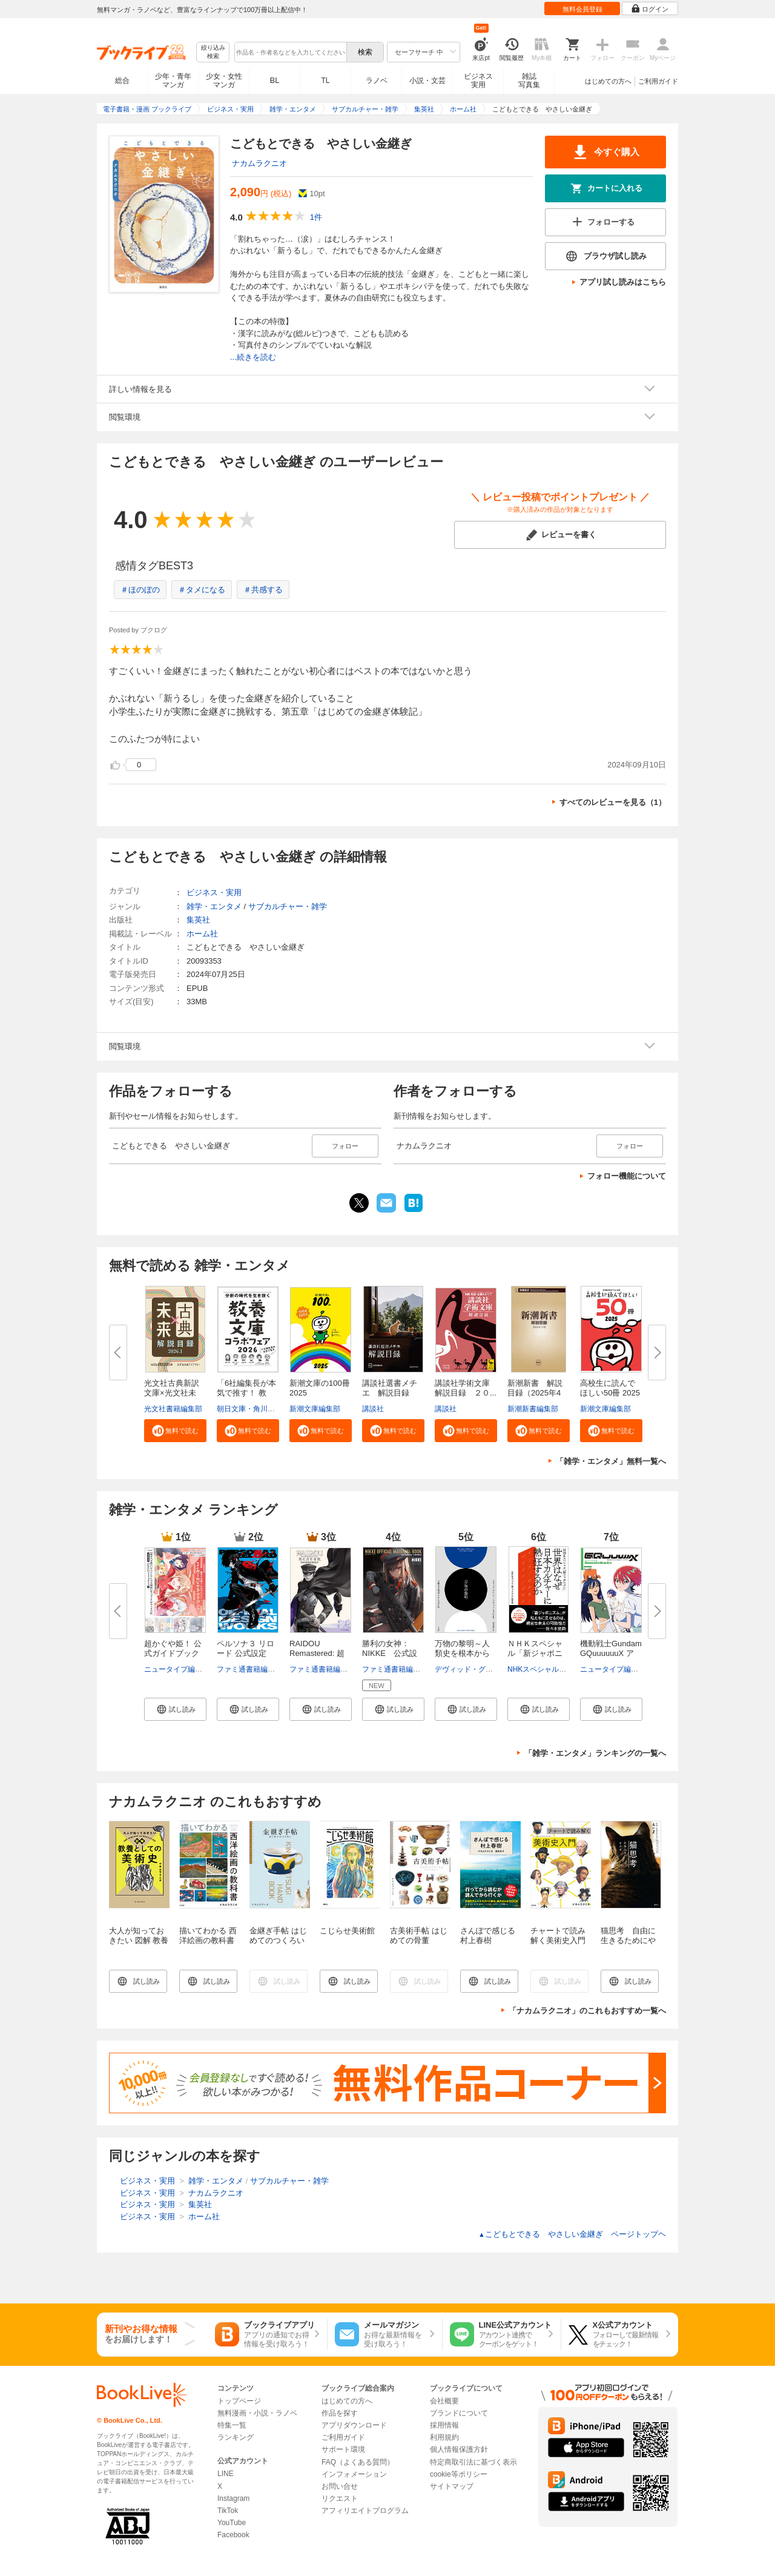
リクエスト (340, 2498)
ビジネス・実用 (214, 892)
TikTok (227, 2510)
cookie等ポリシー (458, 2474)
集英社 (198, 919)
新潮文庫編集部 (314, 1409)
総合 (122, 80)
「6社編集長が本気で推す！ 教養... (246, 1393)
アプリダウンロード (354, 2425)
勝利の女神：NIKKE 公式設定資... (389, 1653)
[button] (175, 1430)
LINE (225, 2473)
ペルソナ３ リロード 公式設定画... (245, 1653)
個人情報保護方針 (459, 2449)
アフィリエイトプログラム (365, 2510)
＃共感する (263, 589)
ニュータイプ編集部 (176, 1669)
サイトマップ (451, 2486)
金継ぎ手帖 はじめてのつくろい (278, 1935)
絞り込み (213, 52)
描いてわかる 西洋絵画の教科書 (208, 1935)
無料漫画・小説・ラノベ (257, 2413)
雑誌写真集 (529, 80)
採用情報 (444, 2425)
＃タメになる (201, 589)
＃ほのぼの (140, 589)
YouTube (231, 2522)
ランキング (235, 2437)
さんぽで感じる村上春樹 (487, 1935)
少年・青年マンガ (173, 80)
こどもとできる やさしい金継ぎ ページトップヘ (572, 2234)
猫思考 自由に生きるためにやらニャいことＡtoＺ (628, 1945)
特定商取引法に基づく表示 (473, 2462)
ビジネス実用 (478, 80)
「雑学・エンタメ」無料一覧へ (611, 1461)
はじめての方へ (608, 81)
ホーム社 (202, 933)
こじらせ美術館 (347, 1930)
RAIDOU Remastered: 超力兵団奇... (317, 1653)
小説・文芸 (427, 80)
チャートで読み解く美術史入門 (557, 1935)
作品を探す (340, 2413)
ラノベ (377, 80)
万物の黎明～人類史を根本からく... (462, 1653)
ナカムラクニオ (259, 163)
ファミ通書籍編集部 (249, 1669)
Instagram (233, 2498)
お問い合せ (340, 2486)
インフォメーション (354, 2474)
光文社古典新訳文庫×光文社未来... (171, 1393)
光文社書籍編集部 (173, 1409)
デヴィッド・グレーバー (475, 1669)
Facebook (233, 2535)
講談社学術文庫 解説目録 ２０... (466, 1388)
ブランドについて (459, 2413)
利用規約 (444, 2437)
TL (325, 80)
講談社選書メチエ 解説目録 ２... (389, 1393)
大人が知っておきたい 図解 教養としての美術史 (138, 1940)
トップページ (239, 2401)
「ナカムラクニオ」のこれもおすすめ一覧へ (587, 2010)
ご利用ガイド (658, 81)
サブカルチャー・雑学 (287, 906)
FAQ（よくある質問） (358, 2462)
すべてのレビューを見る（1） (612, 802)
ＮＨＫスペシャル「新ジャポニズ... (534, 1653)
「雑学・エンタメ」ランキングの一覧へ (595, 1753)
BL (275, 80)
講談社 (373, 1409)
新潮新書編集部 (532, 1409)
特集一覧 (231, 2425)
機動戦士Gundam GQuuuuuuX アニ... (611, 1653)
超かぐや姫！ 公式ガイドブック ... (173, 1653)
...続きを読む (253, 357)
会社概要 (444, 2401)
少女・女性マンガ (224, 80)
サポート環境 (343, 2449)
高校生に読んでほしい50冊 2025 (610, 1388)
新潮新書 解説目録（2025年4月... (534, 1393)
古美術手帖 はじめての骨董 (418, 1935)
